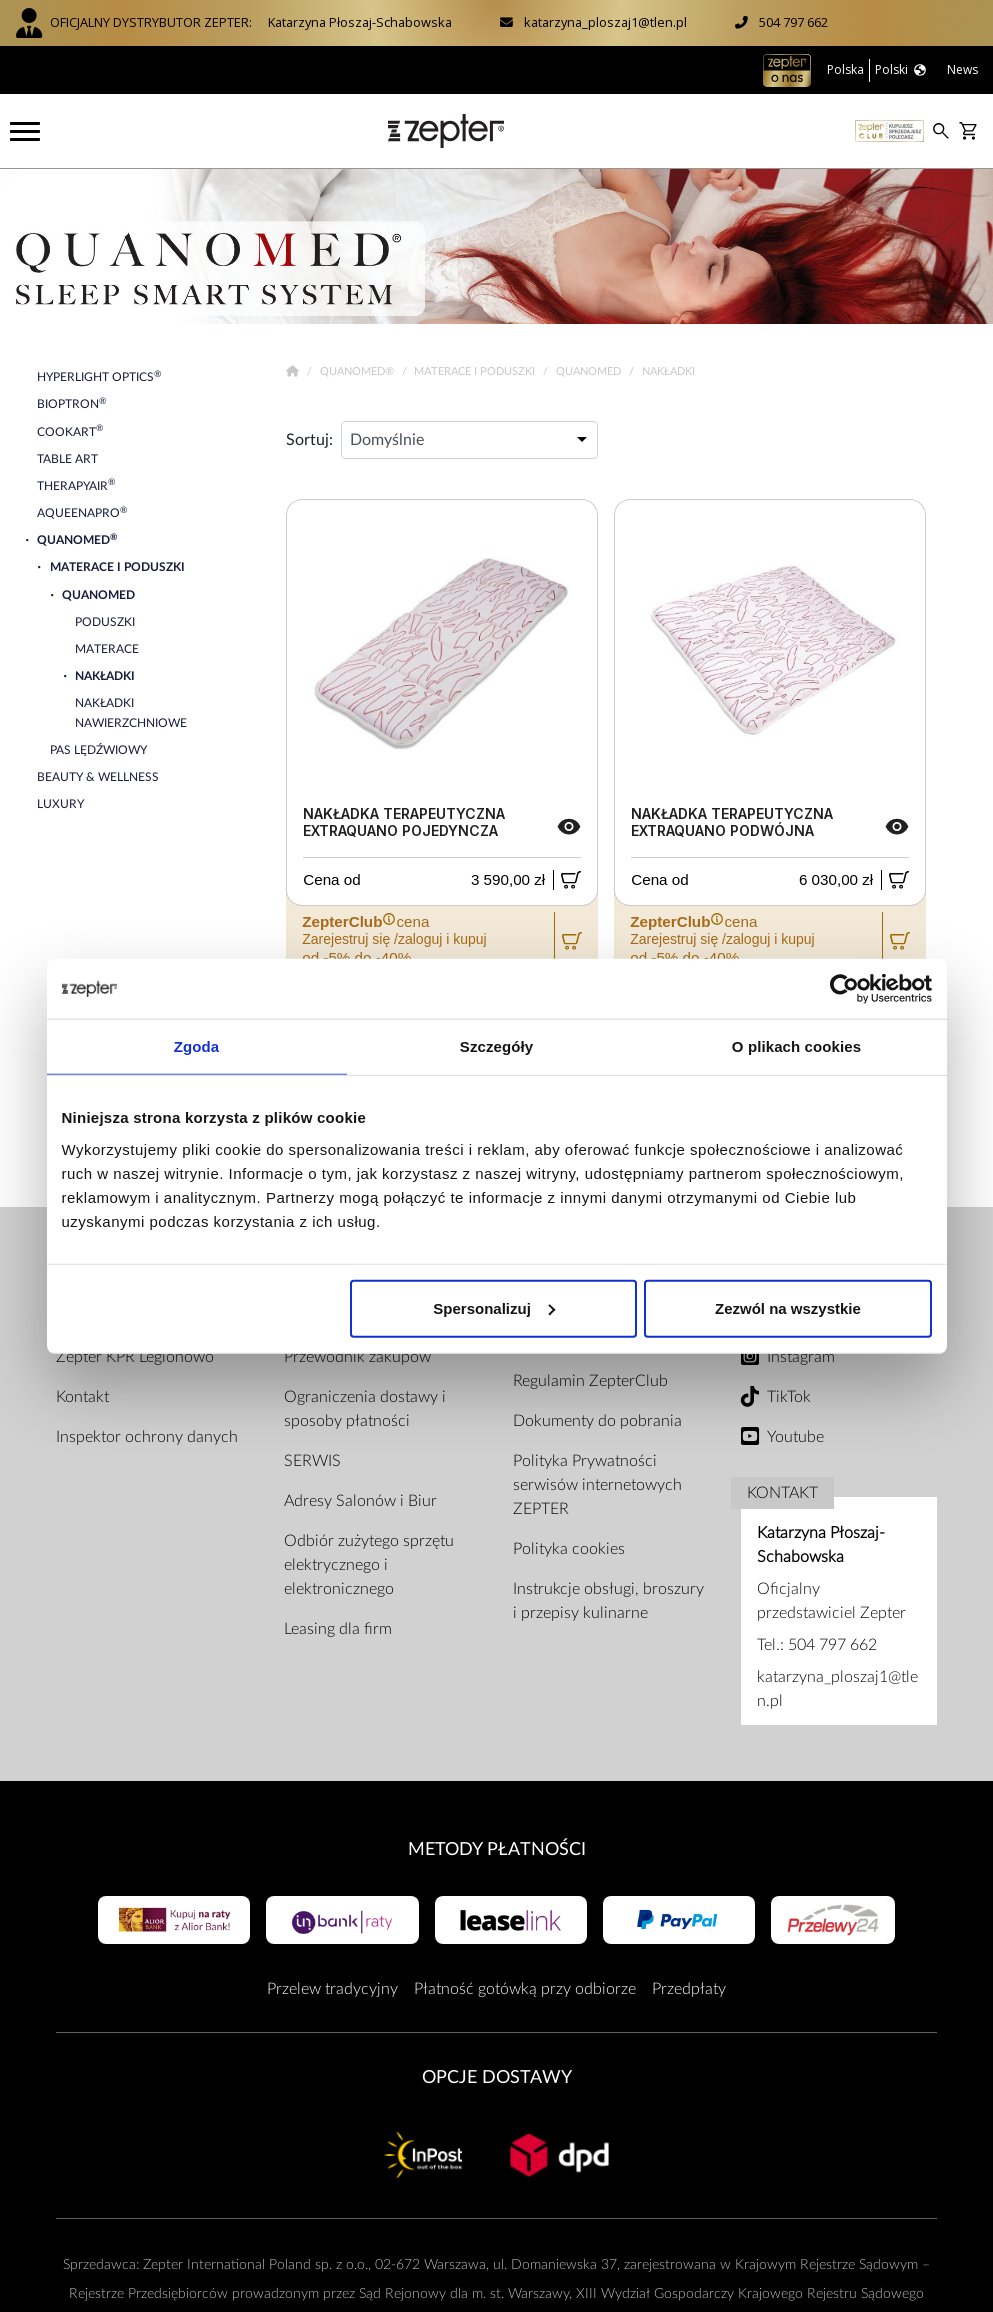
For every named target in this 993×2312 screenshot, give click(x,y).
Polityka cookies (569, 1549)
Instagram (801, 1357)
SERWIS (312, 1461)
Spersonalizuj (494, 1307)
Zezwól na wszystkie (788, 1307)
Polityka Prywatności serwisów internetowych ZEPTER (597, 1485)
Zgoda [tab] (197, 1046)
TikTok (789, 1397)
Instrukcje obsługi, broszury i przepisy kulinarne (608, 1601)
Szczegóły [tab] (496, 1046)
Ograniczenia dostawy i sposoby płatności (365, 1409)
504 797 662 (793, 22)
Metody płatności (497, 1849)
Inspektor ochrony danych (147, 1437)
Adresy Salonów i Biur (360, 1501)
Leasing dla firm (338, 1629)
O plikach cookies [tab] (796, 1046)
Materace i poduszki (476, 371)
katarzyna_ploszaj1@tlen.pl (605, 22)
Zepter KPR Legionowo (135, 1357)
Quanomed (590, 371)
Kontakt (82, 1397)
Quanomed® (358, 371)
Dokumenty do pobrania (597, 1421)
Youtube (795, 1437)
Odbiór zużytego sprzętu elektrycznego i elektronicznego (369, 1565)
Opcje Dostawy (497, 2077)
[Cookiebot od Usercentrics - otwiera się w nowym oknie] (844, 989)
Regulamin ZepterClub (590, 1381)
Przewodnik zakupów (357, 1357)
